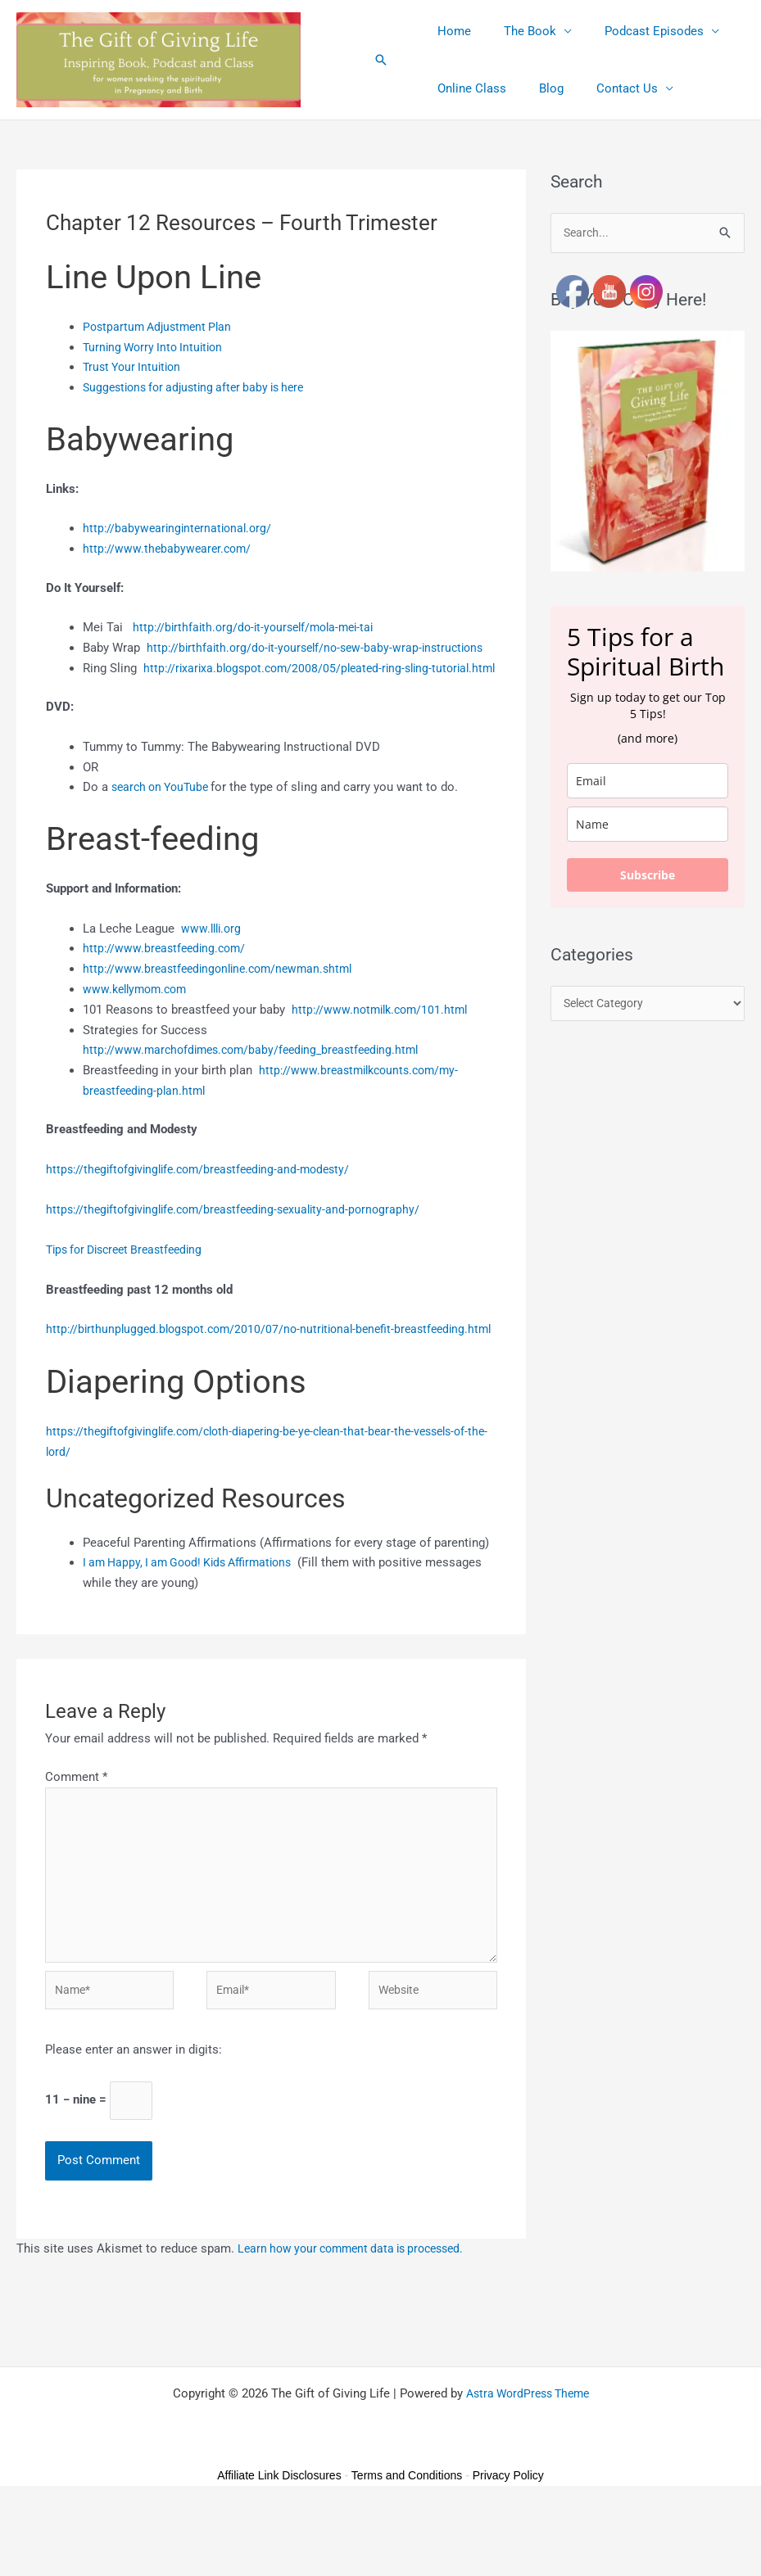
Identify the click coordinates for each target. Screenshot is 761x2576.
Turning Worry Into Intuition (157, 347)
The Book (517, 31)
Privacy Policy (508, 2544)
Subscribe (647, 876)
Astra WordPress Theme (527, 2462)
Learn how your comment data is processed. (359, 2317)
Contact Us (606, 88)
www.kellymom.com (138, 1029)
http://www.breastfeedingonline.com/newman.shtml (224, 1008)
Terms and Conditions (406, 2544)
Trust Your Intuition (135, 366)
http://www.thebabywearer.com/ (169, 548)
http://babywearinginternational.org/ (181, 528)
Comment (76, 1835)
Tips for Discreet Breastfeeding (131, 1288)
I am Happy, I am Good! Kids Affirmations (195, 1622)
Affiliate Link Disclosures (279, 2544)
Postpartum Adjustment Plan (161, 326)
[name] (647, 825)
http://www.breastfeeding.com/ (167, 988)
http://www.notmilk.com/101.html (384, 1049)
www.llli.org (213, 967)
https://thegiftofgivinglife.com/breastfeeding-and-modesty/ (206, 1208)
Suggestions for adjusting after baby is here (201, 387)
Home (450, 31)
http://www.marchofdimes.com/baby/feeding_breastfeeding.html (259, 1089)
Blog (539, 88)
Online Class (467, 88)
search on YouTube (165, 827)
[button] (381, 59)
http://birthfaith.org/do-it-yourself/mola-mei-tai (260, 627)
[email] (647, 781)
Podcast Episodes (633, 31)
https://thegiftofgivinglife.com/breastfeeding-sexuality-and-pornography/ (242, 1248)
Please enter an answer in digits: (133, 2116)
